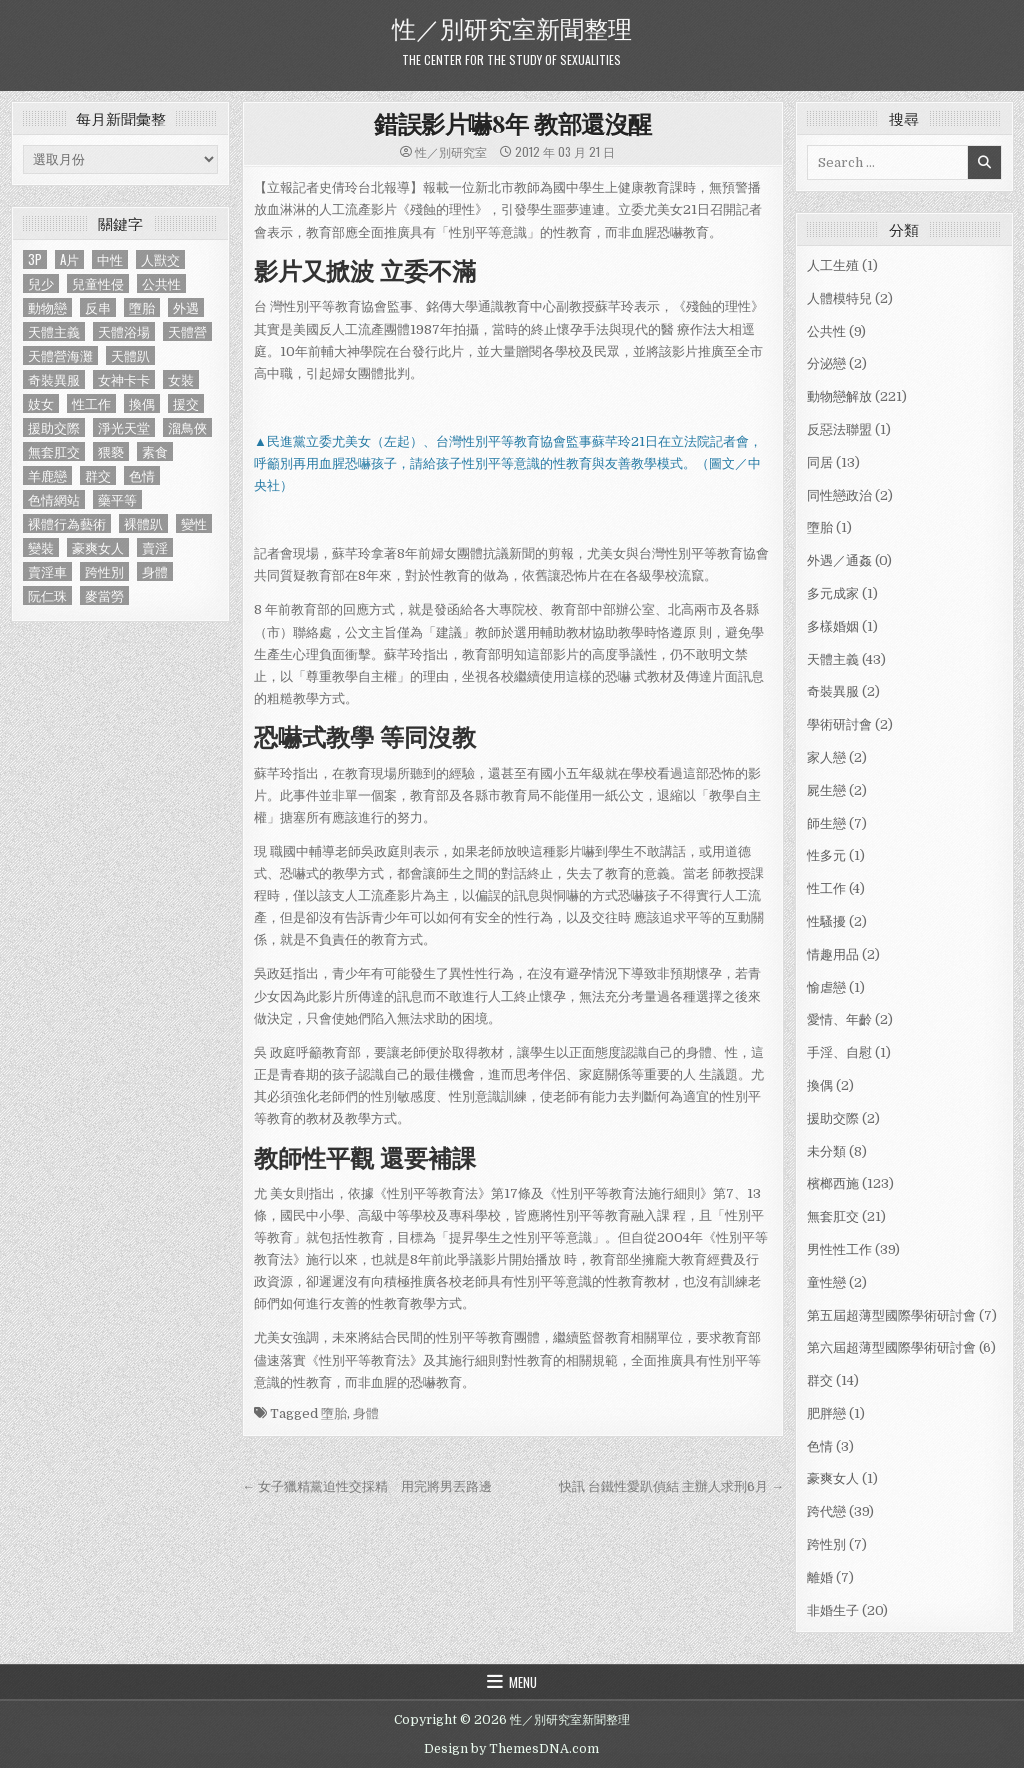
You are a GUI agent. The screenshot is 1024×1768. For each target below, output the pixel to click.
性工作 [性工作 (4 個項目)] (91, 403)
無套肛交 (833, 1216)
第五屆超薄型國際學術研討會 (891, 1315)
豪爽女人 (833, 1478)
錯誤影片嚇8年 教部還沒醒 (513, 123)
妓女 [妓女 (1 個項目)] (41, 403)
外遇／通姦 (839, 560)
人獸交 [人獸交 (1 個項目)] (160, 259)
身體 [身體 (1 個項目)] (155, 571)
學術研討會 (839, 724)
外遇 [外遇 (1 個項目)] (186, 307)
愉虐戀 (826, 987)
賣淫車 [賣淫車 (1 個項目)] (47, 571)
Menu (523, 1682)
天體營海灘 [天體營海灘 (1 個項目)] (60, 355)
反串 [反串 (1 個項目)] (98, 307)
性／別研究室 (451, 152)
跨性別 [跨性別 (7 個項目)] (104, 571)
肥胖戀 (826, 1413)
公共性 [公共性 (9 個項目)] (161, 283)
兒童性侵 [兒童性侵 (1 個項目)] (98, 283)
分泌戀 (826, 363)
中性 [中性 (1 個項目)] (110, 259)
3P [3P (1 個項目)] (35, 259)
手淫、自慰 (839, 1052)
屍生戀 (826, 790)
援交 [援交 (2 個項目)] (186, 403)
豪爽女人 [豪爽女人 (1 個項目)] (98, 547)
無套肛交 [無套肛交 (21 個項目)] (54, 451)
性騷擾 (826, 921)
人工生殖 (833, 265)
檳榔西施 (833, 1183)
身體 (366, 1413)
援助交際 (833, 1118)
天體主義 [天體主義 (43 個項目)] (54, 331)
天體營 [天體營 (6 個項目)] (187, 331)
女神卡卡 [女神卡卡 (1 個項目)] (124, 379)
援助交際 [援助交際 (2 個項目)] (54, 427)
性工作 (826, 888)
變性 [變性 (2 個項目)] (194, 523)
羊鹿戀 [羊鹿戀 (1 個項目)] (47, 475)
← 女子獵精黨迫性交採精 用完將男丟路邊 (367, 1486)
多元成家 (833, 593)
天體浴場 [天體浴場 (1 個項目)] (124, 331)
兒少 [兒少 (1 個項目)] (41, 283)
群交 (820, 1380)
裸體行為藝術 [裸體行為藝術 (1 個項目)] (67, 523)
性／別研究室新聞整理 (512, 27)
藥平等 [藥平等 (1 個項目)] (117, 499)
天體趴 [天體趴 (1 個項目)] (130, 355)
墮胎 (334, 1413)
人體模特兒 (839, 298)
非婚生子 (833, 1610)
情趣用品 (833, 954)
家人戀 (826, 757)
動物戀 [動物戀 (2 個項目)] (47, 307)
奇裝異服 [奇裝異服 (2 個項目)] (54, 379)
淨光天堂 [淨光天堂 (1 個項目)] (124, 427)
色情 (820, 1446)
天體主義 (833, 659)
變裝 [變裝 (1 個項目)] (41, 547)
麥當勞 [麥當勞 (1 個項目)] (104, 595)
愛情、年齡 (839, 1019)
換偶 (820, 1085)
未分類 (826, 1151)
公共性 (826, 331)
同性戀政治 (839, 495)
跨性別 (826, 1544)
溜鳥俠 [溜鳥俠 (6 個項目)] (187, 427)
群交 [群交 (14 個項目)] (98, 475)
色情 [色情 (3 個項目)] (142, 475)
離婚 (820, 1577)
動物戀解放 (839, 396)
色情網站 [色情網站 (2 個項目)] (54, 499)
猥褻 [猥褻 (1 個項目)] (111, 451)
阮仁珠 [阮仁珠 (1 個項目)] (47, 595)
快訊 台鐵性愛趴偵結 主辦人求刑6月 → (671, 1486)
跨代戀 (826, 1511)
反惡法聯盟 (839, 429)
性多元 (826, 855)
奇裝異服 (833, 691)
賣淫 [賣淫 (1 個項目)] (155, 547)
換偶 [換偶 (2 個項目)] (142, 403)
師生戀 (826, 823)
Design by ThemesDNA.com (511, 1749)
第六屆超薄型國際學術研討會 (891, 1347)
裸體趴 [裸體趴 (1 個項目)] (143, 523)
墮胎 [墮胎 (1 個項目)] (142, 307)
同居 (820, 462)
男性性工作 (839, 1249)
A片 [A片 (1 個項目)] (69, 259)
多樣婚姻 (833, 626)
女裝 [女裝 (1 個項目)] (181, 379)
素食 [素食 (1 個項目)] (155, 451)
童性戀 (826, 1282)
